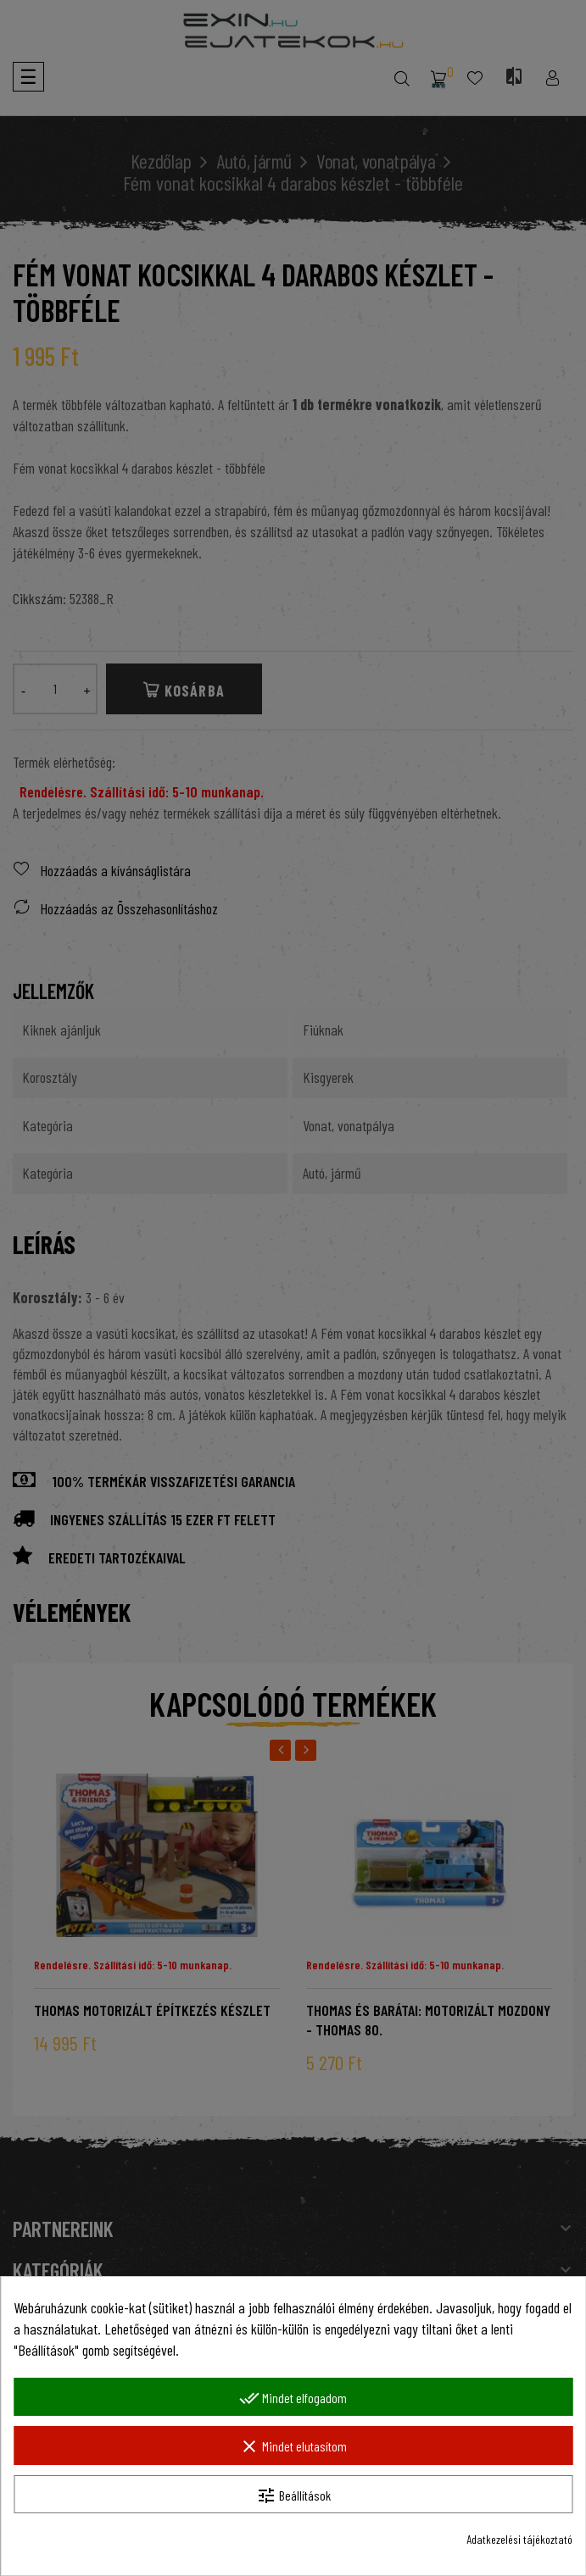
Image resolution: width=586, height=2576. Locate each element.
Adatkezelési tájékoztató (519, 2539)
